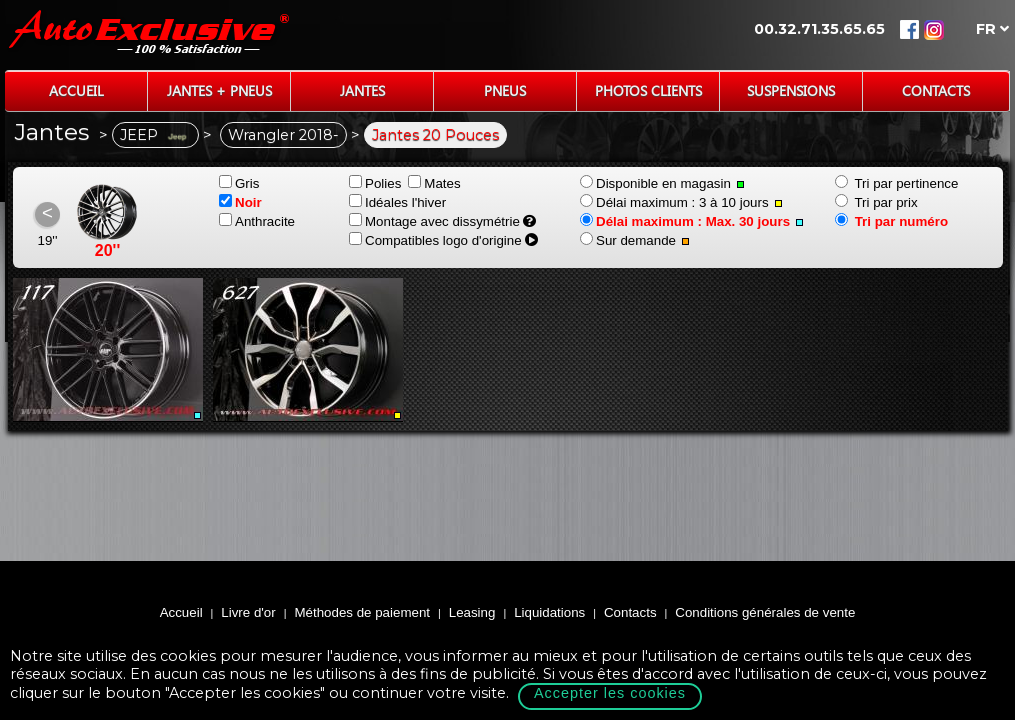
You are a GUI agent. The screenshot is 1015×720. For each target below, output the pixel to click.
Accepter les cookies (610, 693)
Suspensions (791, 90)
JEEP (155, 135)
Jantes (362, 90)
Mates (434, 183)
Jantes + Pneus (219, 90)
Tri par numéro (891, 221)
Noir (240, 202)
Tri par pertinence (896, 183)
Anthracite (257, 221)
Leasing (472, 612)
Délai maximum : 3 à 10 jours (681, 202)
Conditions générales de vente (765, 612)
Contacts (936, 90)
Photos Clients (648, 90)
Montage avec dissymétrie (434, 221)
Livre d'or (248, 612)
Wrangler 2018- (283, 135)
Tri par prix (876, 202)
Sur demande (635, 240)
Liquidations (549, 612)
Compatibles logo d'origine (435, 240)
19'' (48, 240)
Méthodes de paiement (362, 612)
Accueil (76, 90)
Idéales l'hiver (397, 202)
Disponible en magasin (662, 183)
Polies (375, 183)
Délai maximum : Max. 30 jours (692, 221)
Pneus (505, 90)
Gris (239, 183)
